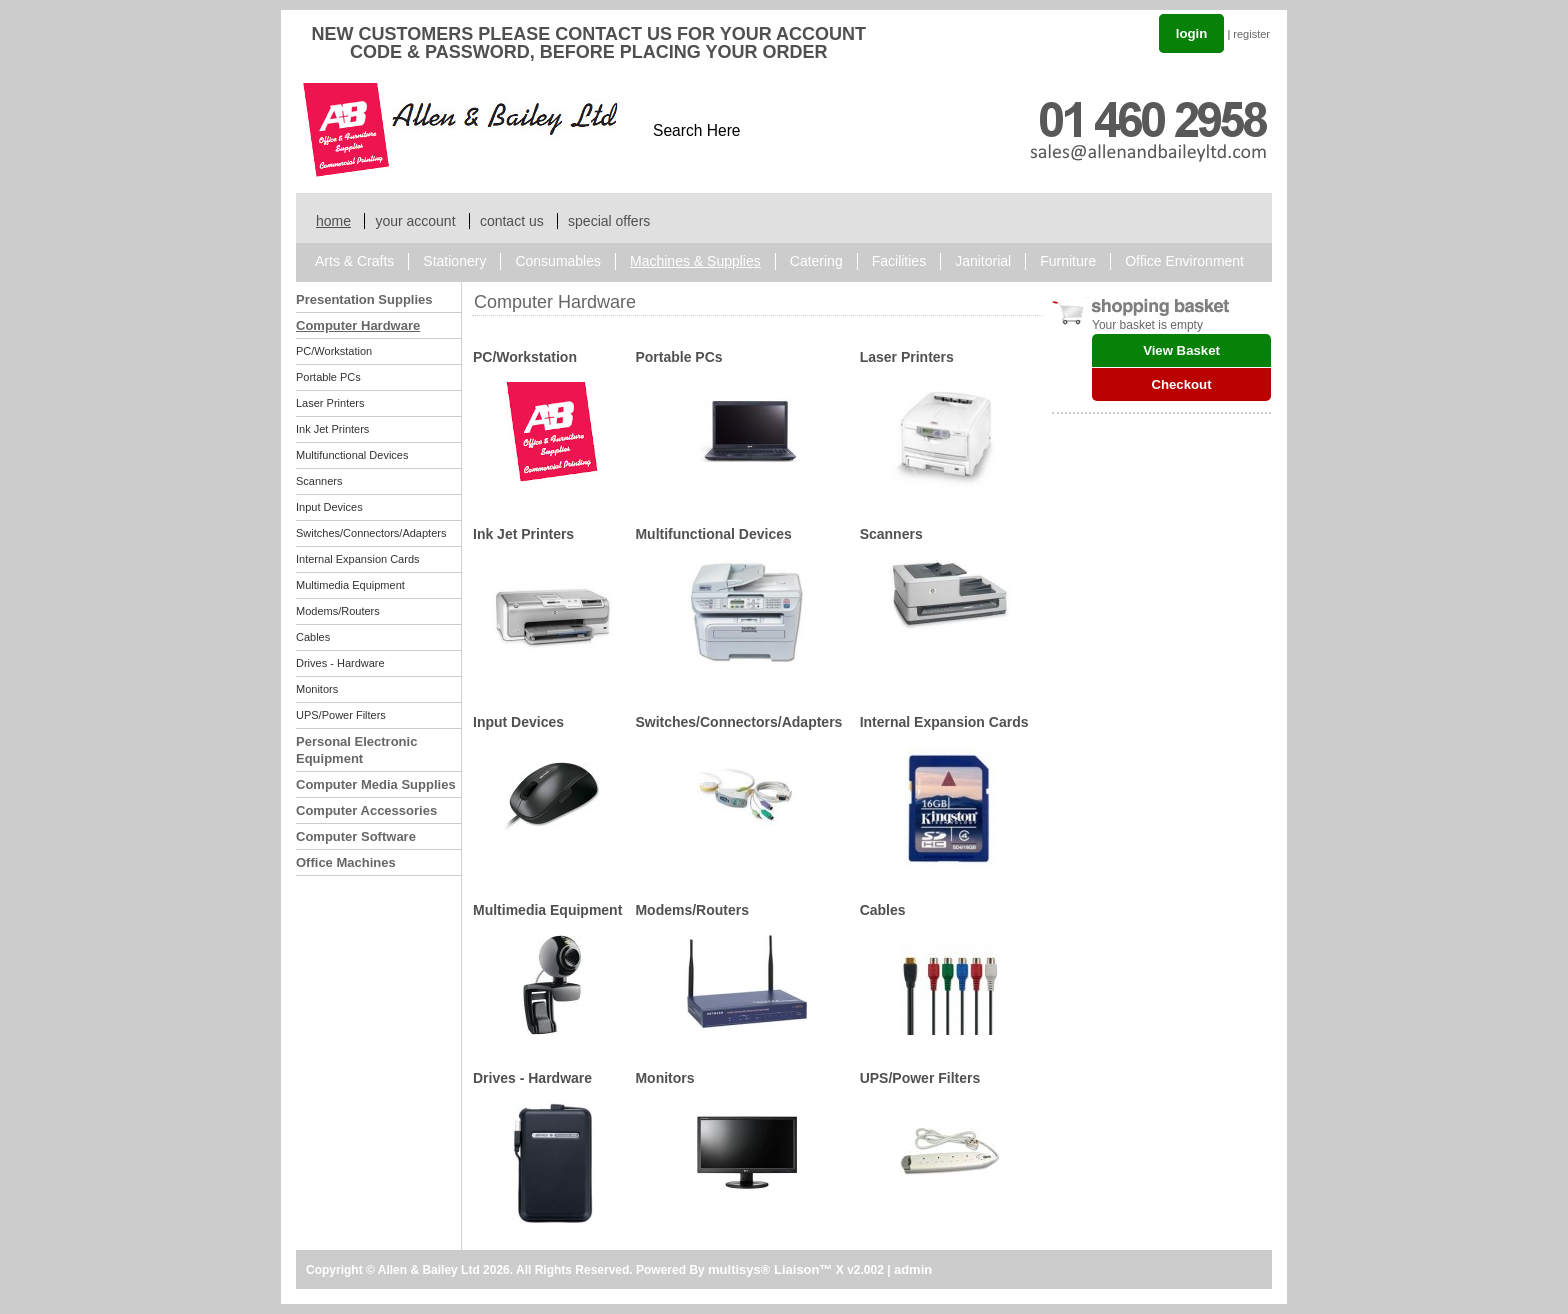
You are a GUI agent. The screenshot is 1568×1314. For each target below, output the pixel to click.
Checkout (1181, 384)
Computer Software (356, 836)
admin (913, 1269)
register (1251, 34)
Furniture (1068, 261)
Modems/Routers (338, 611)
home (333, 221)
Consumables (558, 261)
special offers (609, 221)
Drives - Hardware (340, 663)
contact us (512, 221)
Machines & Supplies (695, 261)
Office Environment (1184, 261)
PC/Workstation (334, 351)
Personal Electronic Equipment (356, 750)
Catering (816, 261)
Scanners (319, 481)
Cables (313, 637)
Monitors (317, 689)
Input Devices (329, 507)
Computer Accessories (366, 810)
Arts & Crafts (354, 261)
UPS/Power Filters (341, 715)
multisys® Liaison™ (770, 1269)
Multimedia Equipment (350, 585)
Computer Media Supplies (376, 784)
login (1192, 33)
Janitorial (983, 261)
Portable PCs (328, 377)
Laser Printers (330, 403)
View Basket (1181, 350)
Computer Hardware (358, 325)
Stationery (454, 261)
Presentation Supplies (364, 299)
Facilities (899, 261)
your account (415, 221)
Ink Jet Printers (332, 429)
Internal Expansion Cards (358, 559)
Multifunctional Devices (352, 455)
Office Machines (346, 862)
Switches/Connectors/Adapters (371, 533)
